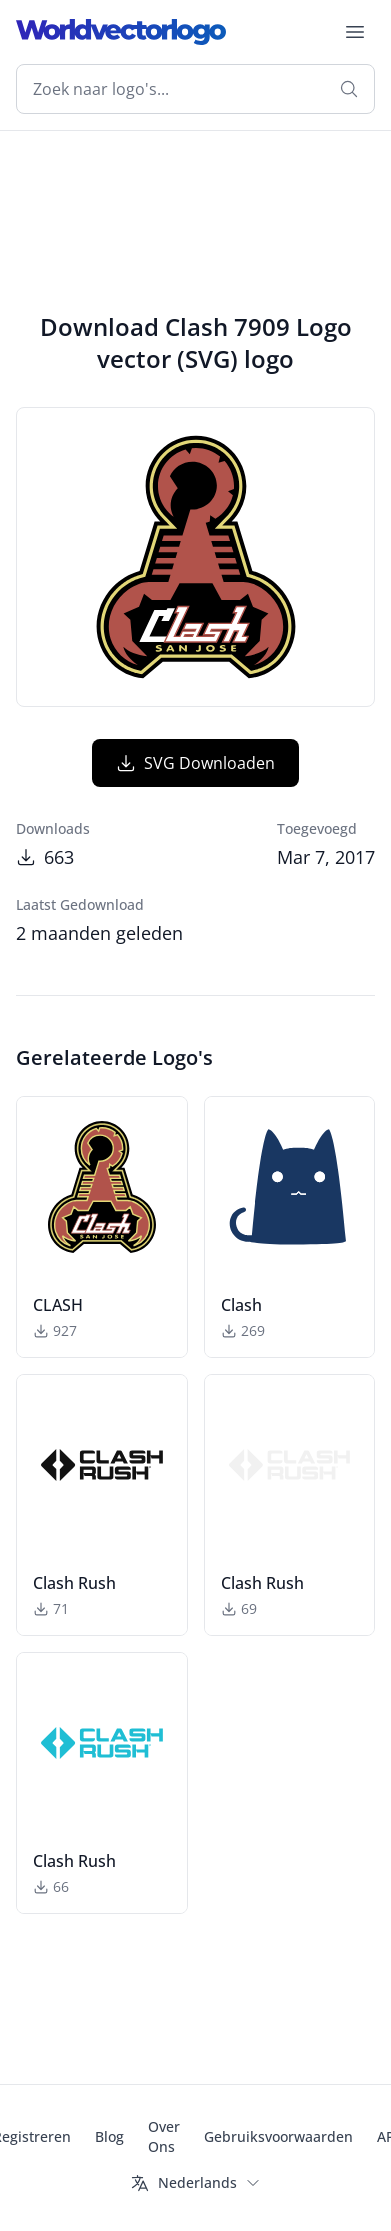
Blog (109, 2136)
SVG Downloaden (195, 763)
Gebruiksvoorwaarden (278, 2136)
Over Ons (164, 2136)
